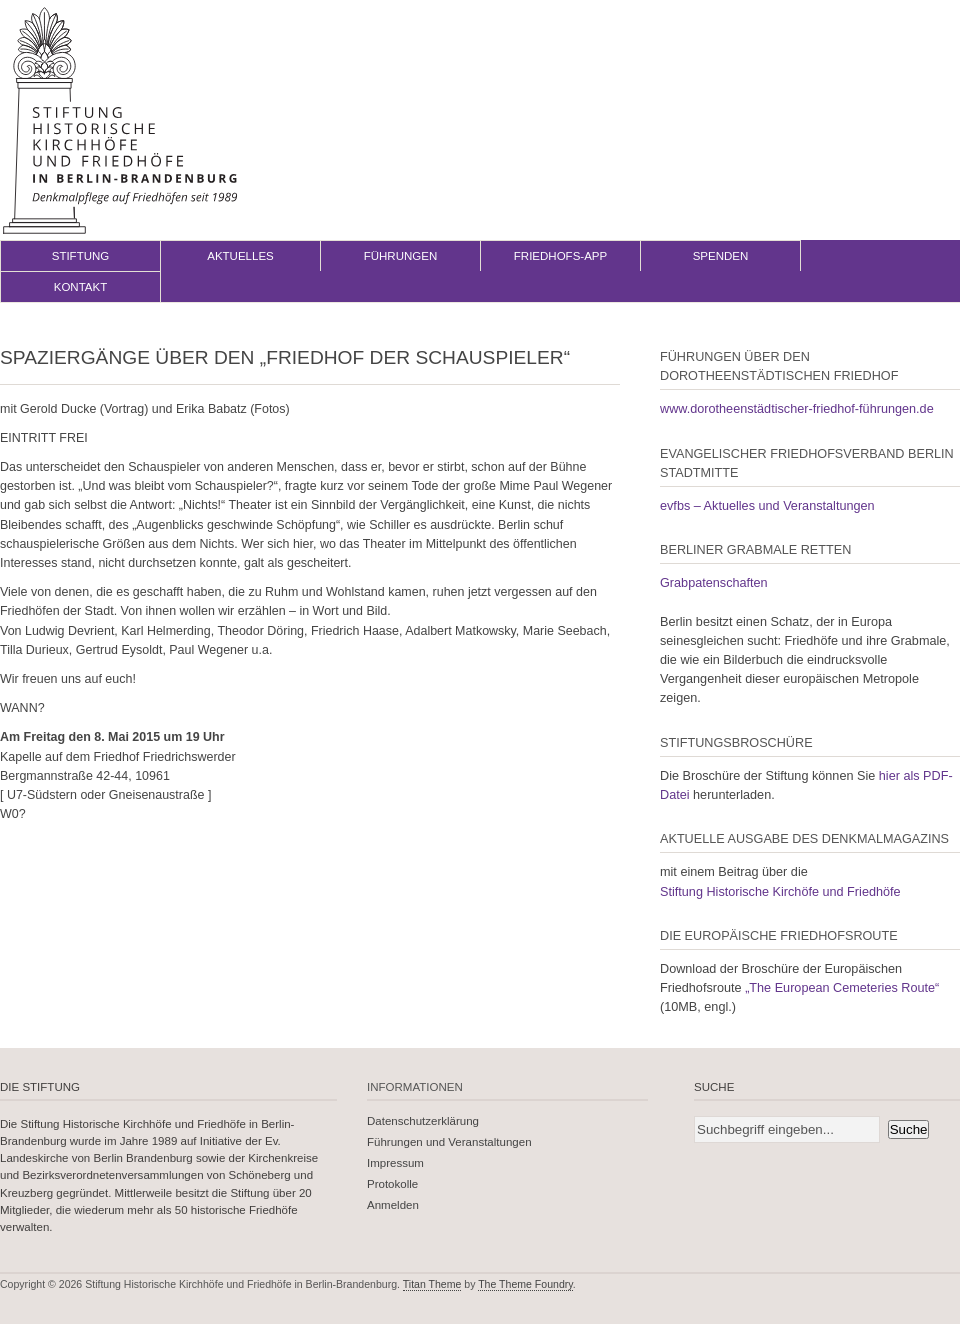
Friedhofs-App (560, 256)
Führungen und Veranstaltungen (449, 1142)
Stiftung (81, 256)
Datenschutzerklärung (423, 1121)
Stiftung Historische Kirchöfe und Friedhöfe (780, 892)
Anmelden (393, 1205)
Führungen (401, 256)
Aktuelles (240, 256)
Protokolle (392, 1184)
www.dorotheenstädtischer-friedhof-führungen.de (797, 409)
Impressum (395, 1163)
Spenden (721, 256)
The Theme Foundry (525, 1284)
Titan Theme (432, 1284)
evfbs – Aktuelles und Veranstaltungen (767, 506)
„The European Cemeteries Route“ (842, 988)
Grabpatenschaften (714, 583)
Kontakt (81, 287)
